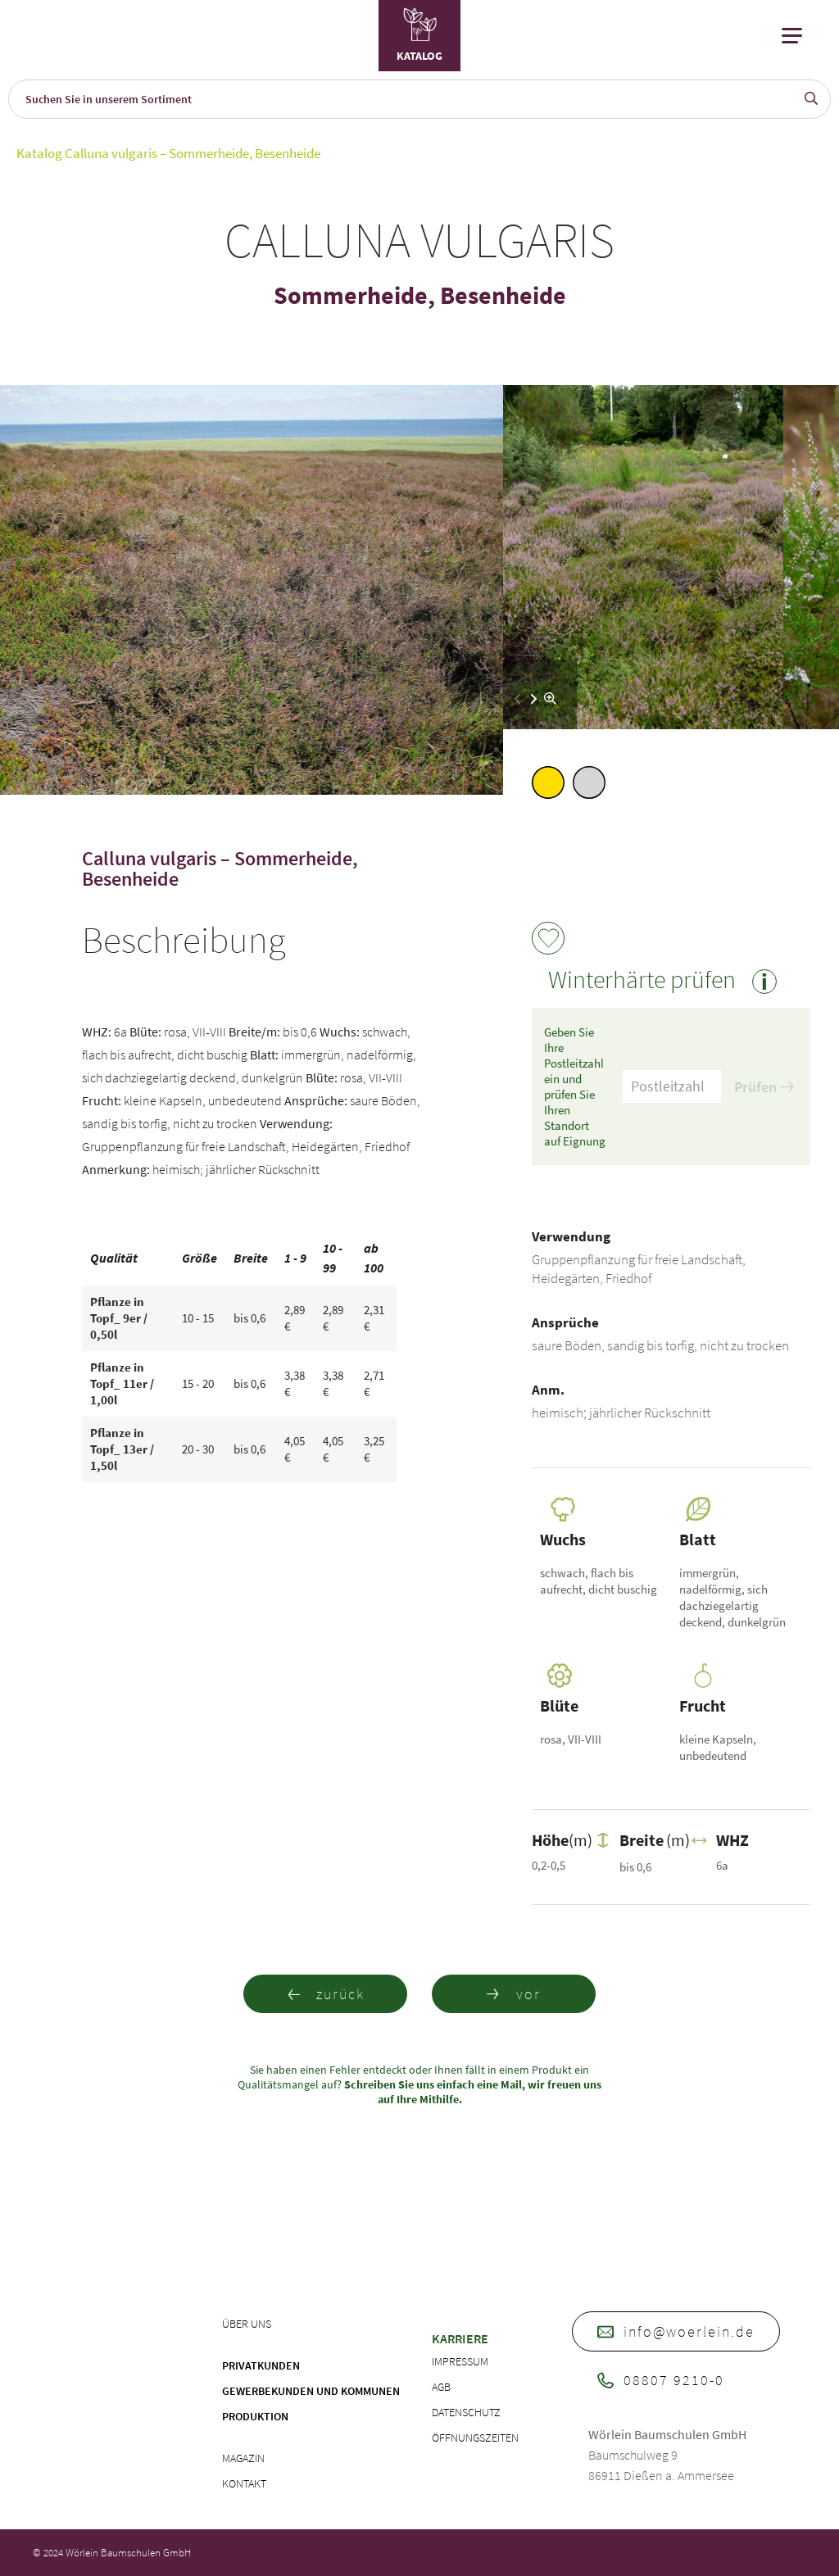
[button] (534, 699)
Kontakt (244, 2483)
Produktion (255, 2416)
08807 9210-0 (660, 2379)
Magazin (243, 2458)
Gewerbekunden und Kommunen (311, 2390)
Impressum (460, 2361)
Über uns (246, 2323)
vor (514, 1993)
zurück (326, 1993)
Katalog (39, 153)
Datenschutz (466, 2412)
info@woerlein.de (676, 2331)
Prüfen (763, 1086)
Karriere (460, 2338)
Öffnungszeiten (475, 2437)
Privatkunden (261, 2365)
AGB (441, 2386)
